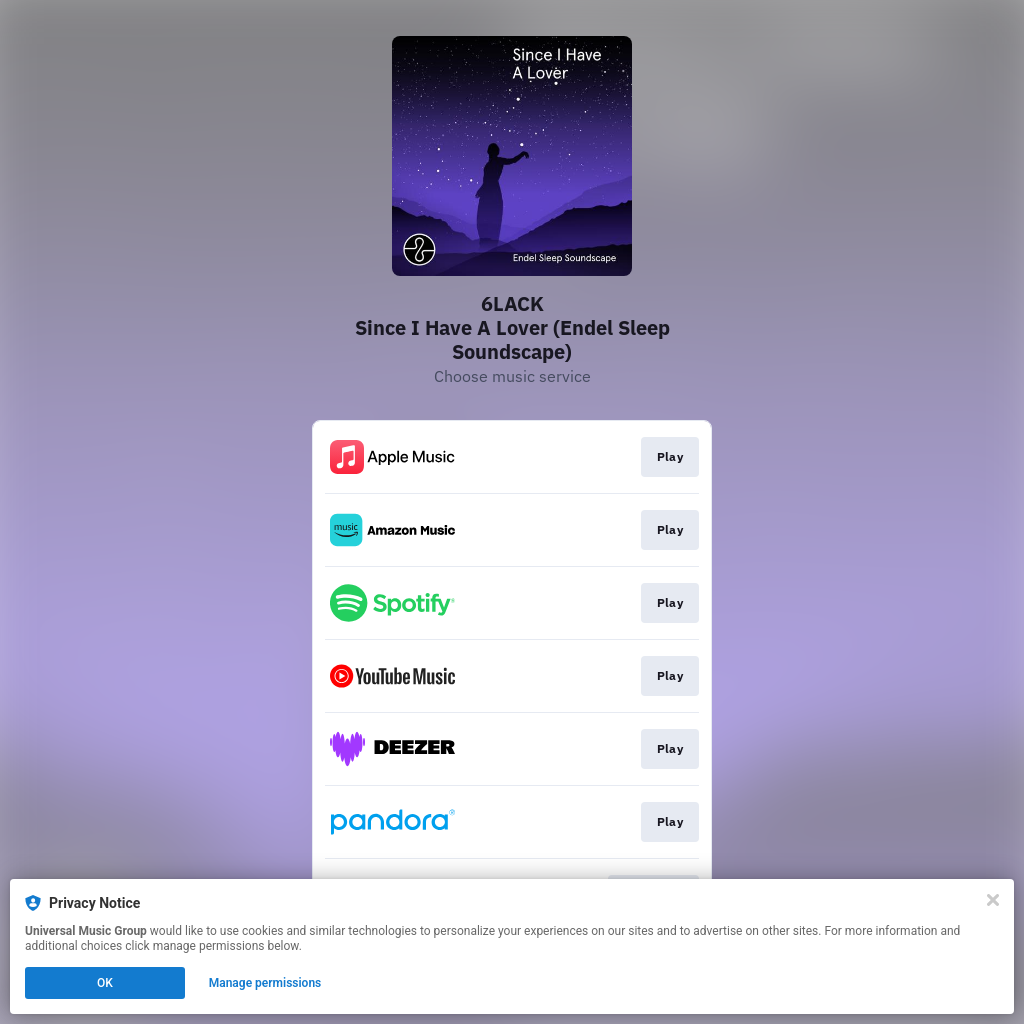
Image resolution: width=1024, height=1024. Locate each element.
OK (105, 983)
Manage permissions (265, 983)
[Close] (993, 900)
